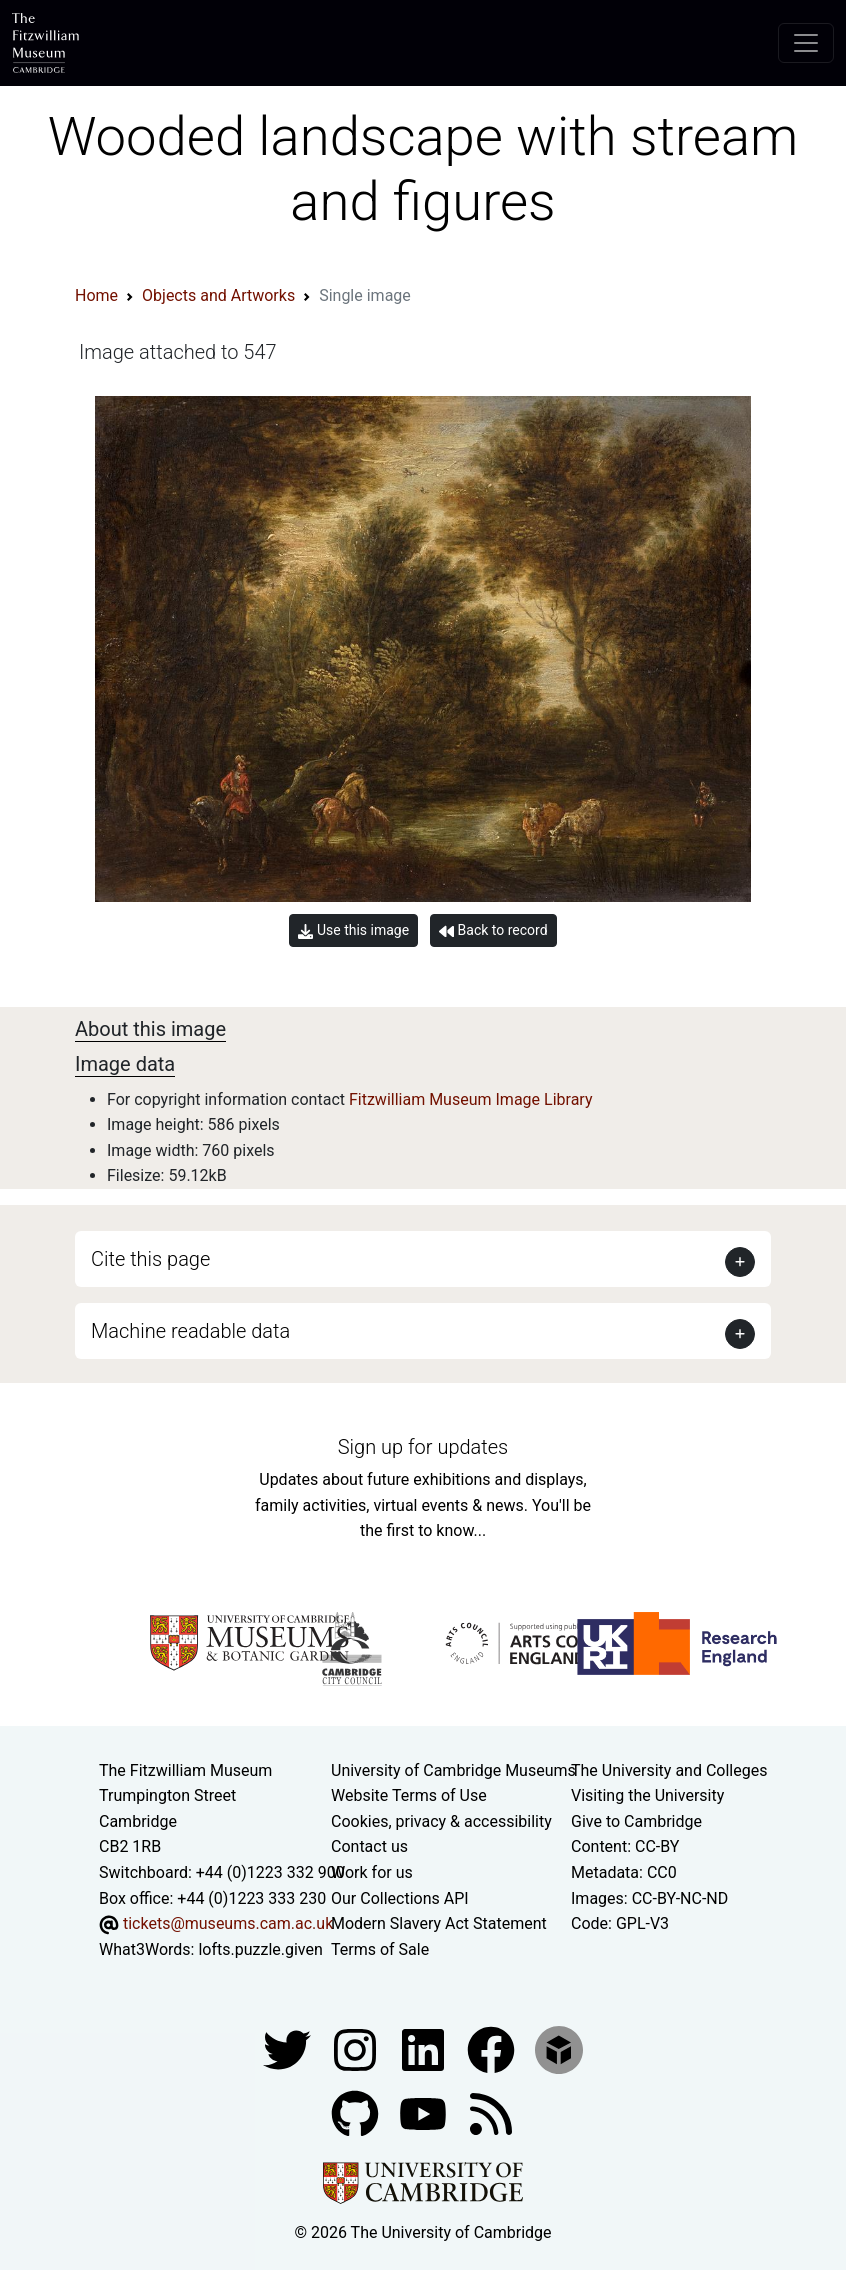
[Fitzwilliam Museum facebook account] (425, 2049)
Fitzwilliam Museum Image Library (471, 1099)
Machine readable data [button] (190, 1331)
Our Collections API (400, 1898)
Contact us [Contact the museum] (369, 1846)
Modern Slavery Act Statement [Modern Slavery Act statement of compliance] (439, 1923)
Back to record (493, 930)
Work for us (372, 1872)
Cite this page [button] (150, 1259)
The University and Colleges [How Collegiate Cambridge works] (669, 1770)
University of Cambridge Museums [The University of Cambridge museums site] (453, 1770)
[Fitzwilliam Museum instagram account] (357, 2049)
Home (96, 295)
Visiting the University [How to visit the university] (647, 1795)
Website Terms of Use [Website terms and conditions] (409, 1795)
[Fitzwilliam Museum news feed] (491, 2113)
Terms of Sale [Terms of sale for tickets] (380, 1949)
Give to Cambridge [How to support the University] (636, 1821)
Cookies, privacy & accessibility (441, 1821)
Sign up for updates (423, 1447)
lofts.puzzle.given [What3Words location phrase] (260, 1949)
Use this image (353, 930)
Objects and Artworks (218, 295)
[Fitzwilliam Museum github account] (357, 2113)
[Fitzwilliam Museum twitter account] (289, 2049)
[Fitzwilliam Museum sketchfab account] (559, 2049)
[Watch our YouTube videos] (425, 2113)
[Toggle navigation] (806, 43)
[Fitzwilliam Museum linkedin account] (493, 2049)
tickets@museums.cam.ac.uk (228, 1923)
